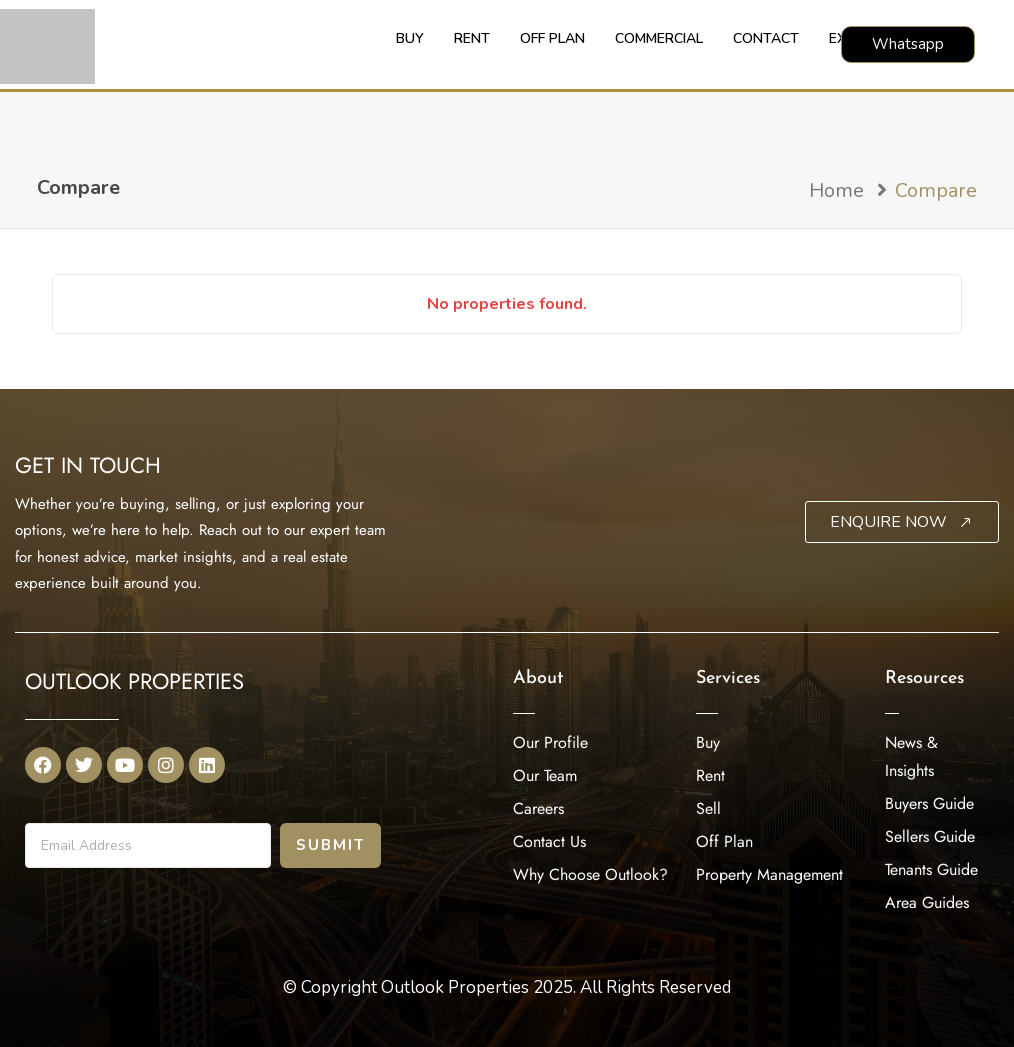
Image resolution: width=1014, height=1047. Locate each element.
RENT (472, 38)
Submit (330, 845)
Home (836, 190)
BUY (410, 38)
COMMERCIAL (659, 38)
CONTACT (766, 38)
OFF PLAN (552, 38)
